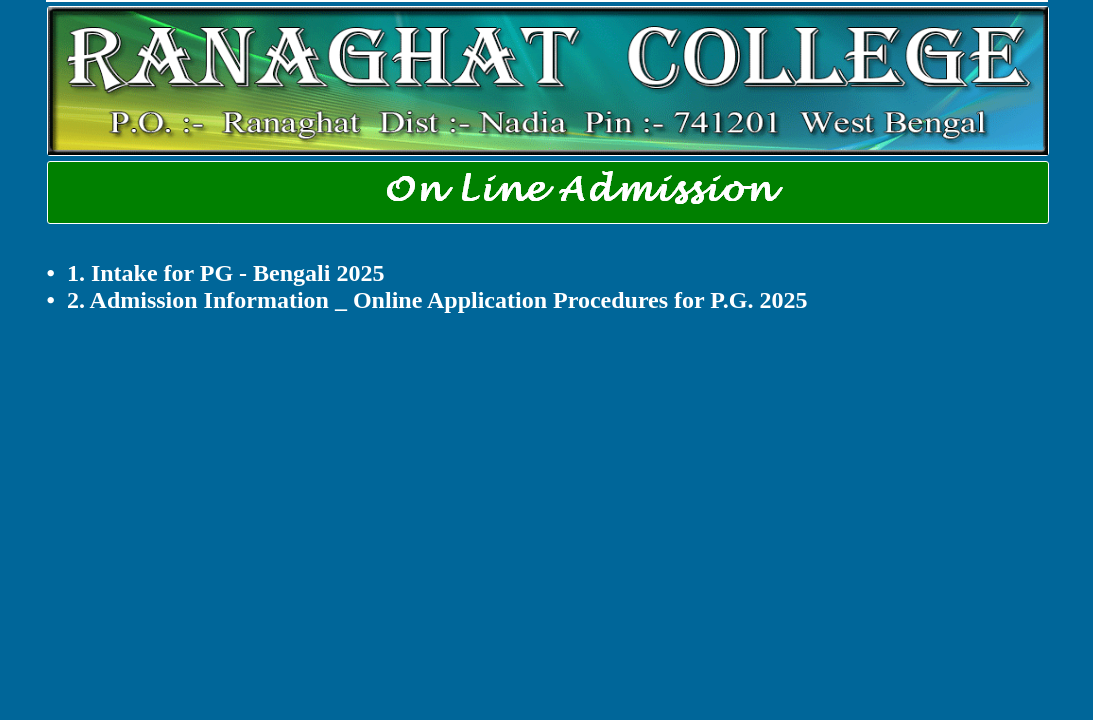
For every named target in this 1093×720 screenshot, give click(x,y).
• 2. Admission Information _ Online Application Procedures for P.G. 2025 (427, 300)
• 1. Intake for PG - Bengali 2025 (216, 273)
